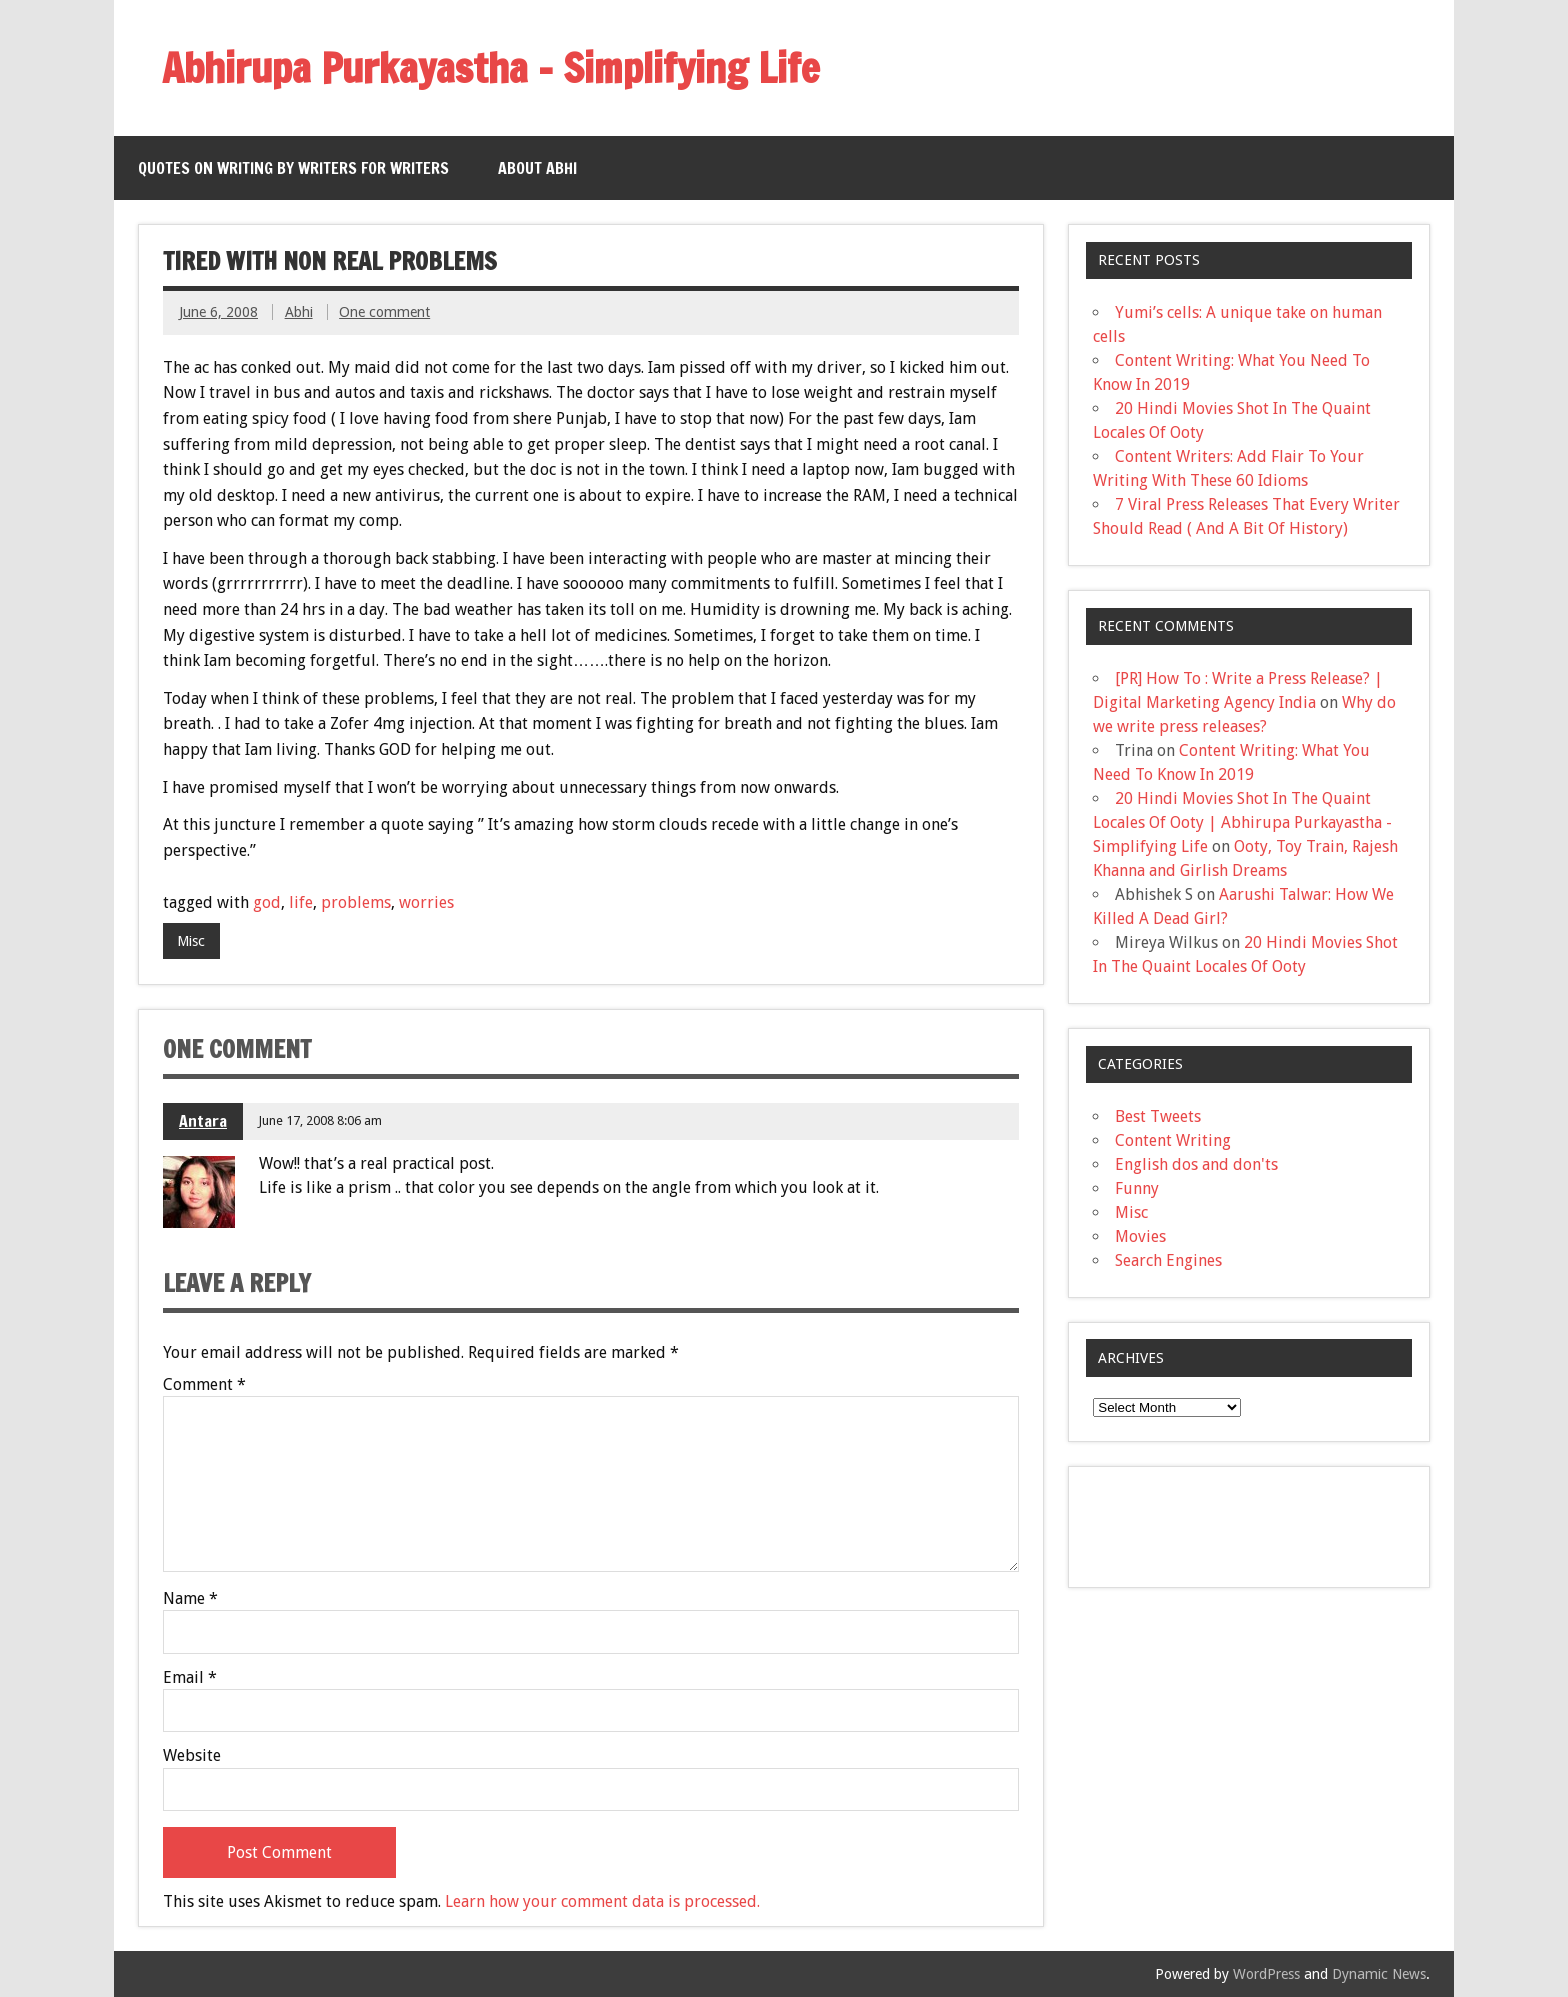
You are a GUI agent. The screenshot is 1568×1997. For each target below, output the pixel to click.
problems (356, 902)
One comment (384, 312)
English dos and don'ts (1196, 1164)
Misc (191, 941)
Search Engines (1168, 1260)
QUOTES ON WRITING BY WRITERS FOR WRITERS (293, 168)
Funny (1137, 1188)
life (301, 902)
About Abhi (537, 168)
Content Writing (1173, 1140)
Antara (203, 1121)
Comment (204, 1385)
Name (190, 1599)
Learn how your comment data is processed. (602, 1901)
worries (426, 902)
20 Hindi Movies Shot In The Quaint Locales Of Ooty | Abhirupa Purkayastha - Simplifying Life (1242, 822)
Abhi (299, 312)
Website (192, 1756)
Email (190, 1678)
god (267, 902)
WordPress (1266, 1974)
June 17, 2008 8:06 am (320, 1120)
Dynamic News (1379, 1974)
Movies (1140, 1236)
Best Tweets (1158, 1116)
